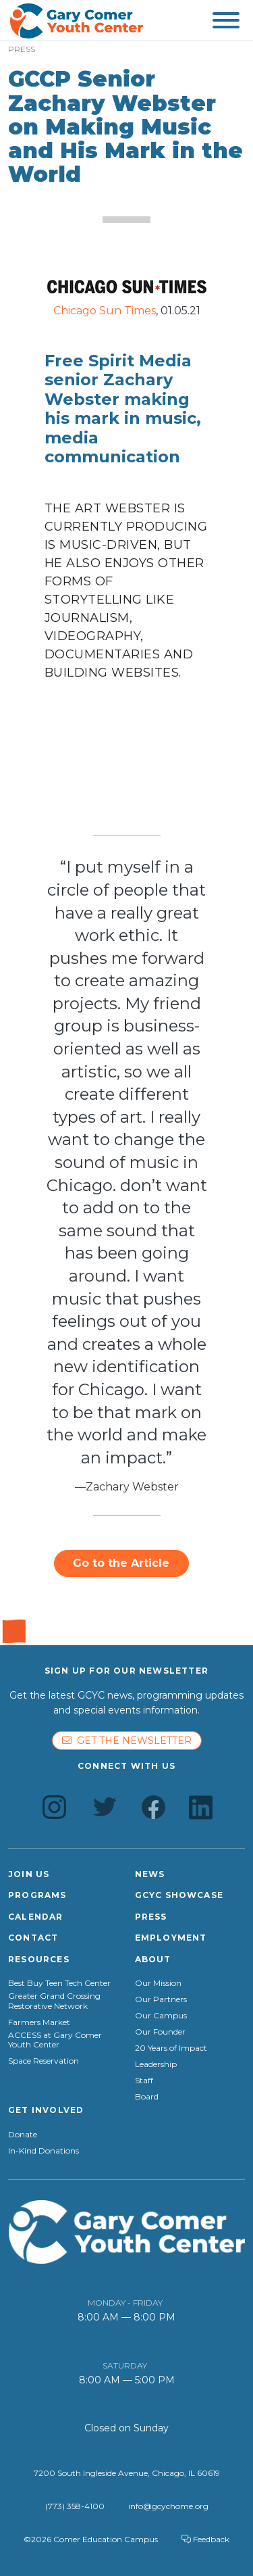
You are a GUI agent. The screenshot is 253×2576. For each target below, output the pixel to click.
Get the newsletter (127, 1740)
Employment (171, 1938)
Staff (144, 2080)
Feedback (205, 2539)
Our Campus (161, 2015)
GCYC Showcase (179, 1895)
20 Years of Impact (171, 2048)
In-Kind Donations (43, 2151)
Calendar (35, 1917)
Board (147, 2096)
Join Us (28, 1874)
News (150, 1874)
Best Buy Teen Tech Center (59, 1983)
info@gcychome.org (168, 2506)
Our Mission (158, 1983)
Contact (33, 1938)
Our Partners (161, 1999)
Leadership (156, 2064)
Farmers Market (39, 2022)
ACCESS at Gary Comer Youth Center (55, 2040)
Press (151, 1917)
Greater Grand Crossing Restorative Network (54, 2000)
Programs (37, 1895)
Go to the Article (121, 1563)
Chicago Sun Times (104, 310)
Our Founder (160, 2032)
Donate (22, 2134)
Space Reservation (43, 2061)
